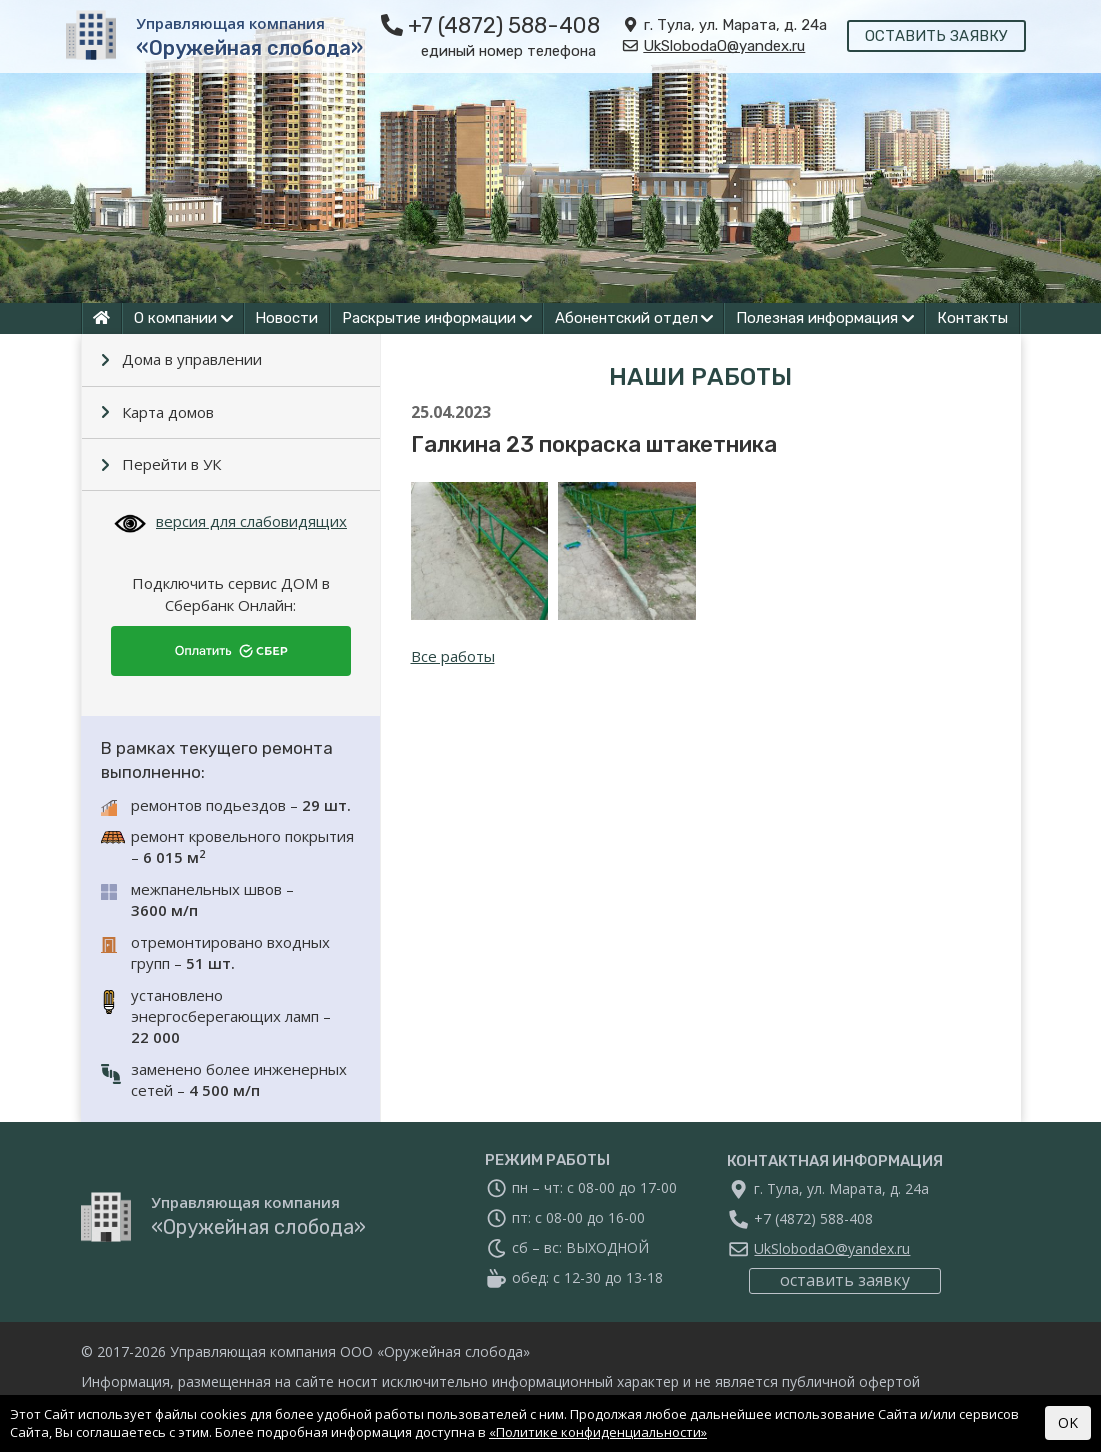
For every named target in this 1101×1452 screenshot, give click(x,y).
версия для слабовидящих (230, 521)
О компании (175, 318)
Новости (286, 318)
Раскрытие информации (429, 318)
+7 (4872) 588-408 (504, 25)
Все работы (453, 656)
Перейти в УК (171, 464)
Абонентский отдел (626, 318)
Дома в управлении (192, 359)
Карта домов (168, 412)
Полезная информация (817, 318)
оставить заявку (937, 36)
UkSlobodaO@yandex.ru (725, 46)
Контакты (972, 318)
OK (1068, 1422)
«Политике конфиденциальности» (598, 1432)
